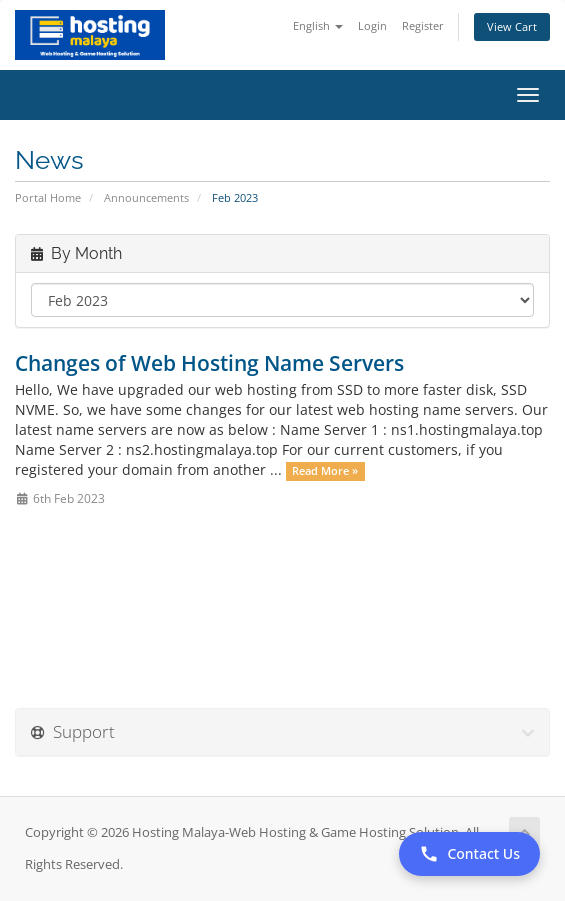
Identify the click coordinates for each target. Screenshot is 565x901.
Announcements (146, 197)
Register (423, 25)
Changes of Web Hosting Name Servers (209, 363)
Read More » (325, 471)
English (318, 25)
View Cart (512, 26)
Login (372, 25)
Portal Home (48, 197)
